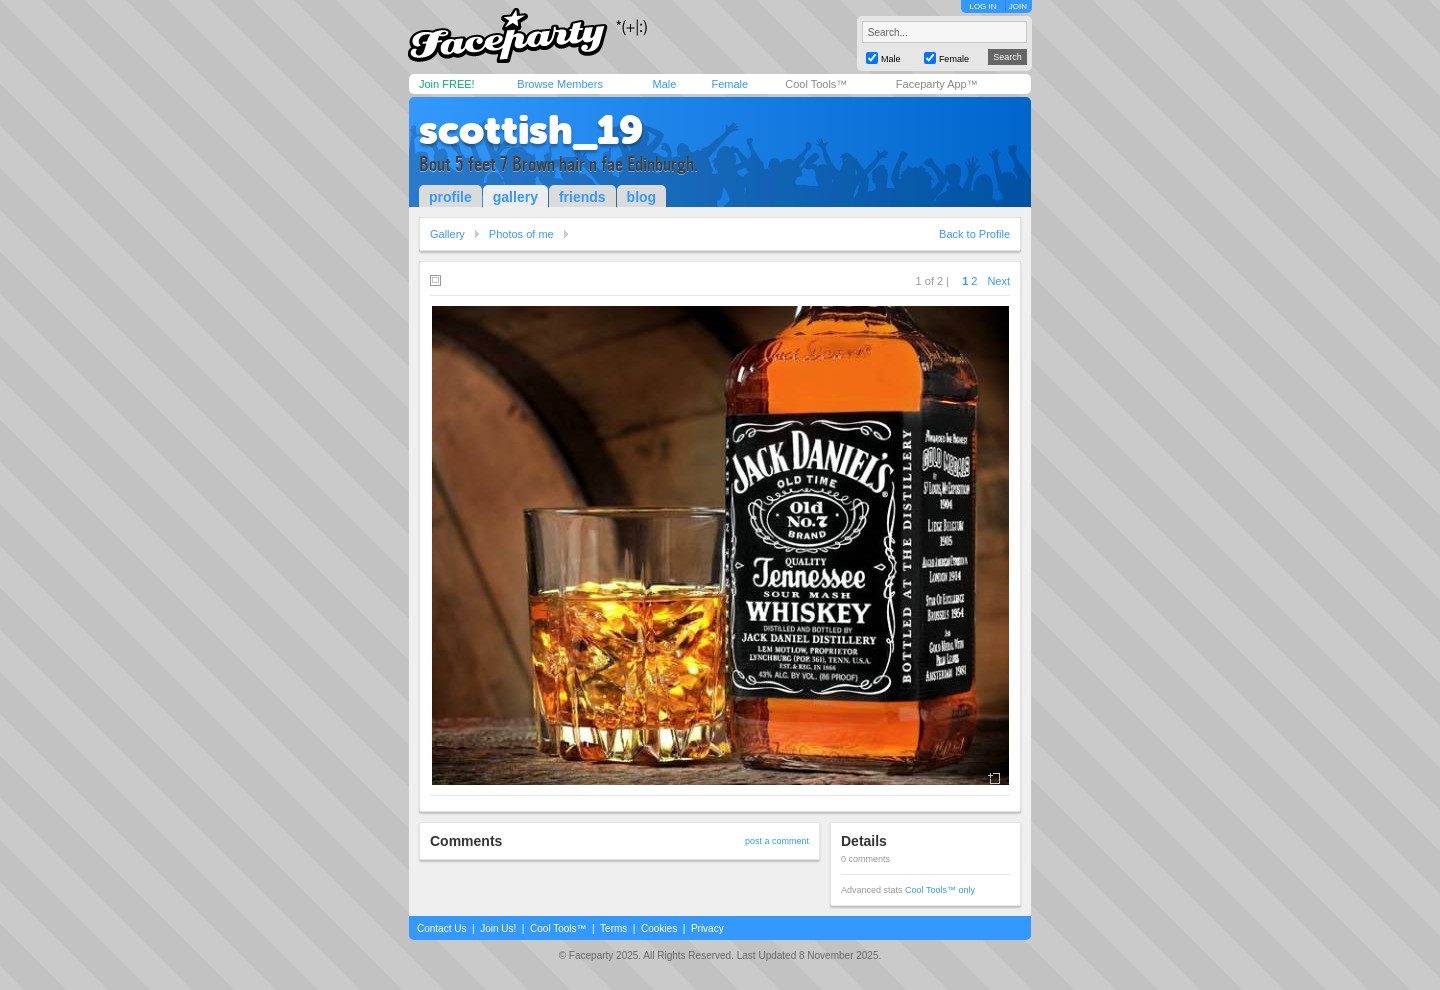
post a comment (777, 841)
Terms (613, 928)
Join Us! (498, 928)
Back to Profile (974, 234)
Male (664, 84)
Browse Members (560, 84)
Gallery (447, 234)
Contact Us (441, 928)
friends (582, 197)
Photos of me (521, 234)
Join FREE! (447, 84)
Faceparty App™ (937, 84)
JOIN (1018, 6)
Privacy (707, 928)
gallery (515, 197)
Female (729, 84)
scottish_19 (531, 130)
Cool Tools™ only (940, 890)
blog (642, 197)
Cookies (659, 928)
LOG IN (982, 6)
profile (450, 197)
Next (998, 281)
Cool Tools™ (816, 84)
